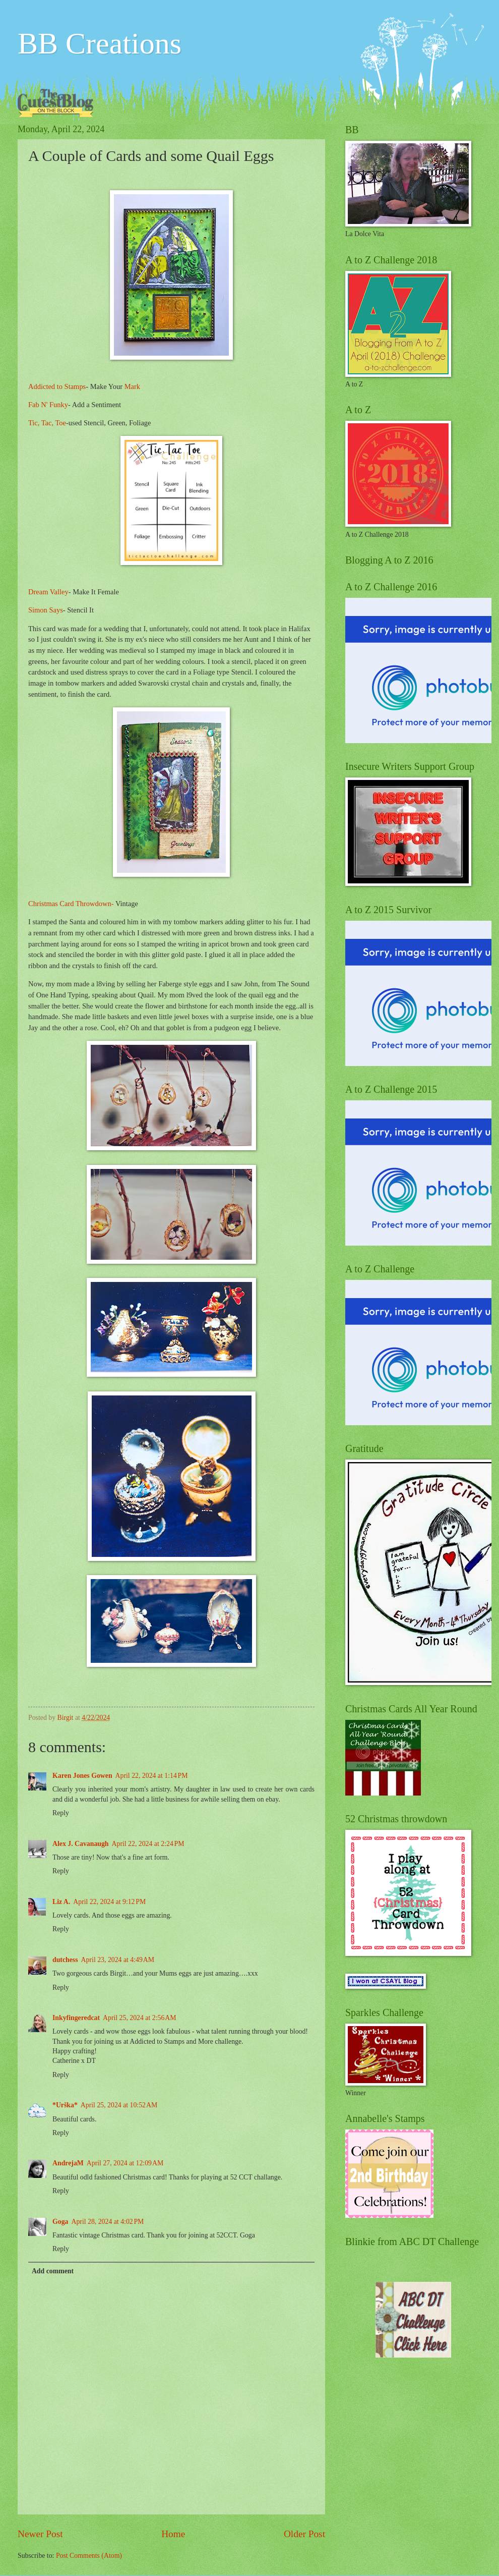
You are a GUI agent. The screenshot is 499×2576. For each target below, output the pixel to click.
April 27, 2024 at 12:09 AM (125, 2163)
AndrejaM (68, 2163)
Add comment (53, 2271)
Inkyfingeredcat (76, 2018)
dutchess (65, 1960)
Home (173, 2534)
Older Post (304, 2534)
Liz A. (61, 1902)
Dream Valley (48, 592)
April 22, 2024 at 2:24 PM (148, 1843)
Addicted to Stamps (57, 386)
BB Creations (99, 43)
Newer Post (40, 2534)
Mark (132, 386)
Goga (60, 2221)
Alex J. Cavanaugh (80, 1843)
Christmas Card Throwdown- (71, 904)
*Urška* (65, 2105)
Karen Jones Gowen (82, 1775)
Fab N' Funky (48, 405)
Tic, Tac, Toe (47, 423)
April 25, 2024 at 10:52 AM (119, 2105)
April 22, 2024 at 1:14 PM (151, 1775)
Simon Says (45, 610)
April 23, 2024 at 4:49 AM (117, 1960)
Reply (60, 1813)
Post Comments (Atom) (89, 2555)
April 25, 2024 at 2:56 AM (139, 2018)
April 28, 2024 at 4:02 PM (107, 2221)
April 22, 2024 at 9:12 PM (109, 1902)
